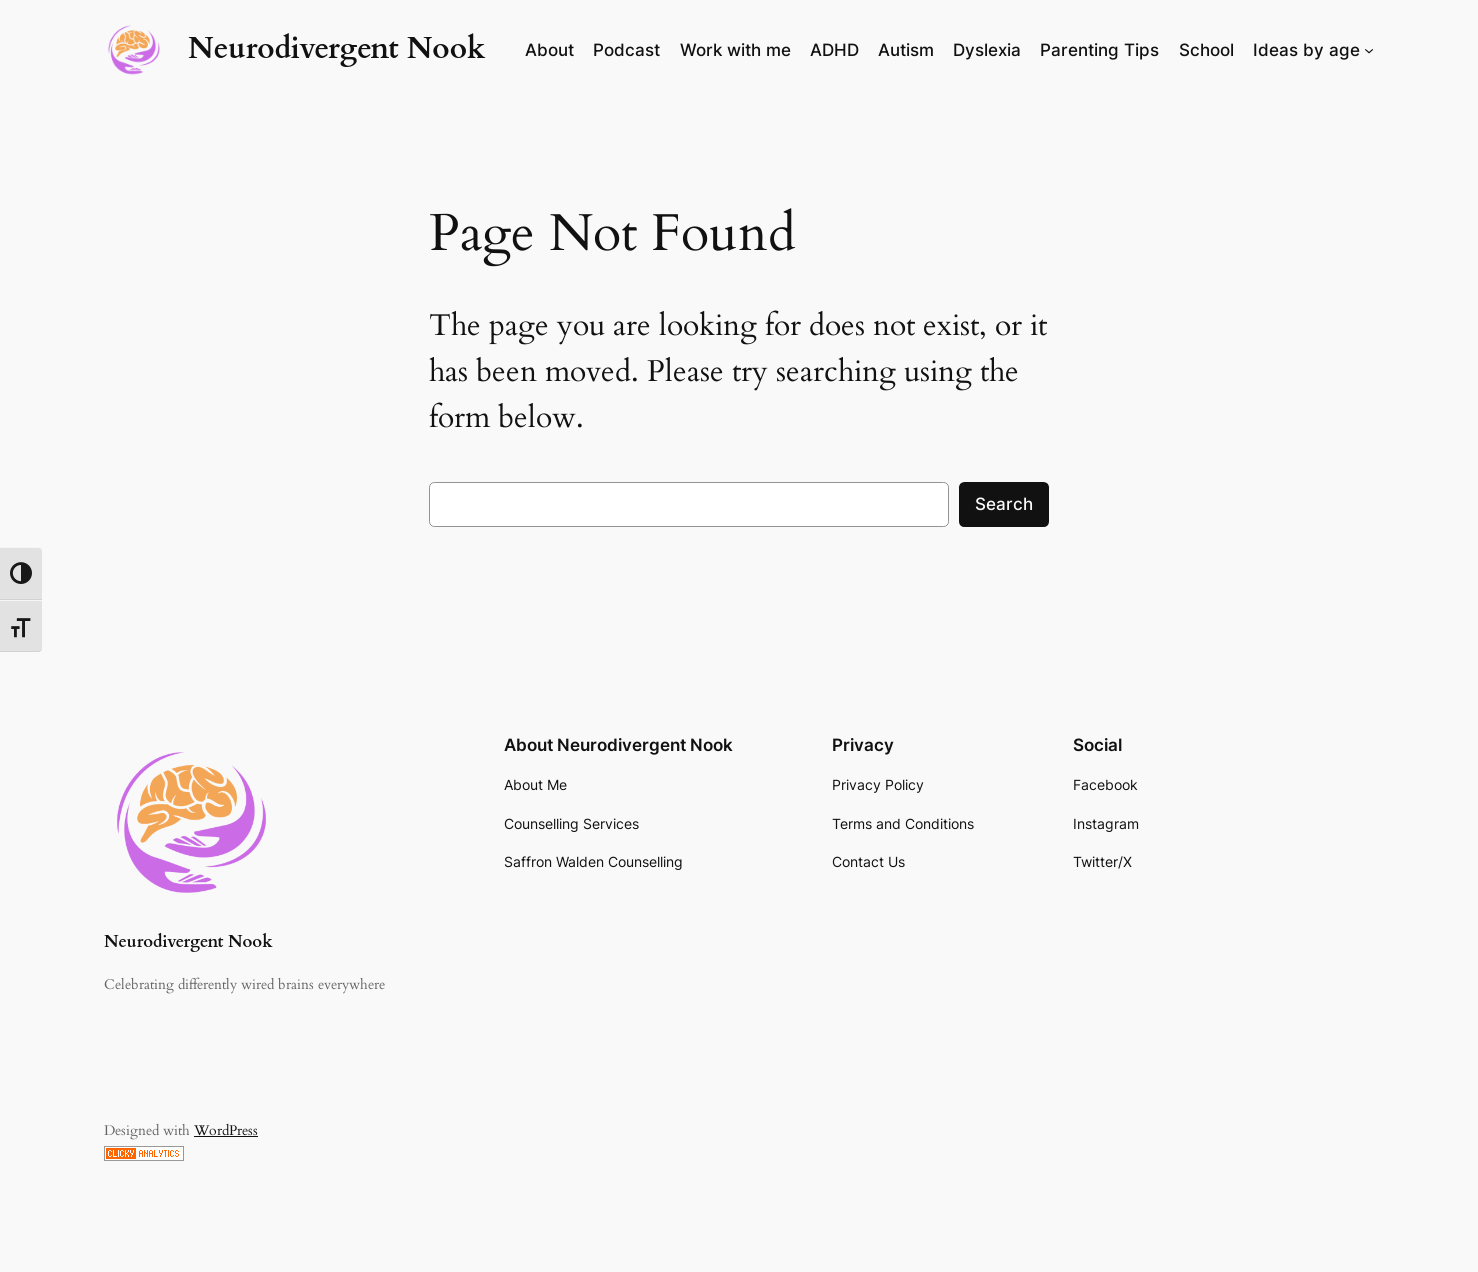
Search (1004, 504)
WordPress (226, 1130)
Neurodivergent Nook (336, 49)
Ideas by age (1306, 50)
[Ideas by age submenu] (1369, 50)
